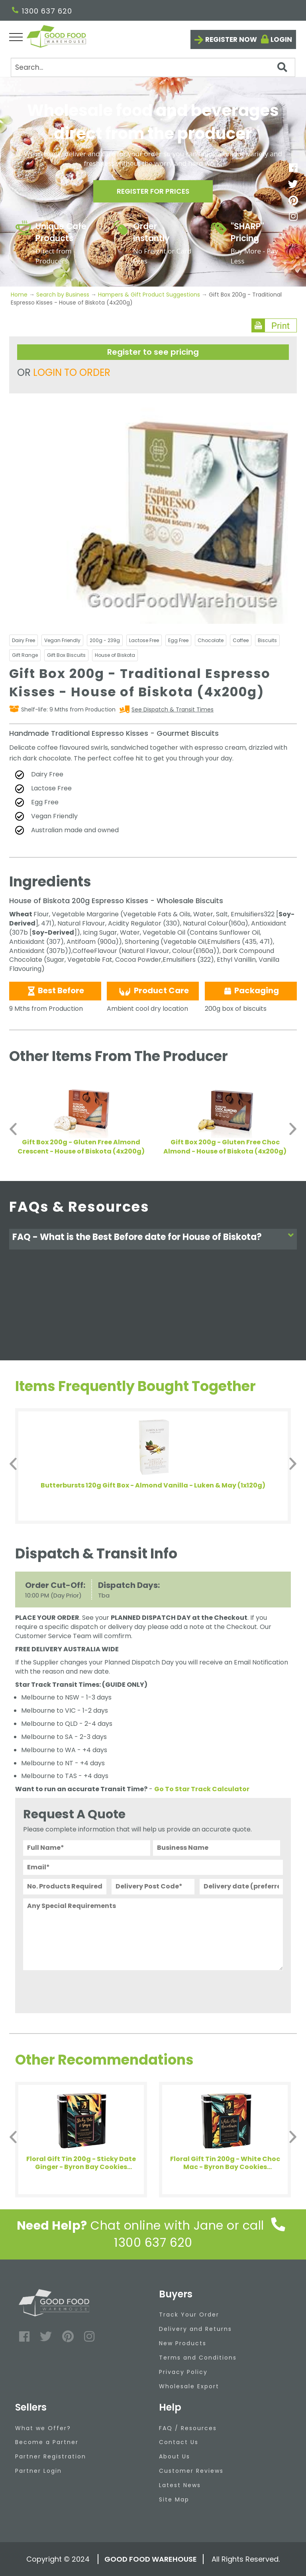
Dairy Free (23, 640)
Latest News (180, 2485)
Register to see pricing (153, 352)
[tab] (153, 1239)
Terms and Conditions (198, 2358)
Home (20, 295)
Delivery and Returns (195, 2329)
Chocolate (211, 640)
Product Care (153, 991)
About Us (174, 2456)
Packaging (251, 990)
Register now (231, 39)
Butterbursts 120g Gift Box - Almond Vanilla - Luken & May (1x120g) (153, 1486)
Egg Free (178, 640)
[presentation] (83, 1989)
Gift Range (25, 655)
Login (281, 39)
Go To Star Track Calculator (201, 1789)
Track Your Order (189, 2315)
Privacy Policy (183, 2372)
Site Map (174, 2499)
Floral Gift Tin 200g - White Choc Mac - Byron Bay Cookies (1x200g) (225, 2163)
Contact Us (178, 2442)
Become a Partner (46, 2442)
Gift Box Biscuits (66, 655)
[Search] (153, 67)
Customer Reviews (191, 2471)
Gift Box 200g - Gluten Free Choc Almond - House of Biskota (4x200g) (224, 1147)
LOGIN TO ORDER (71, 372)
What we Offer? (43, 2428)
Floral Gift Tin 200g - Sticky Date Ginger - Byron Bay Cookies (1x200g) (81, 2163)
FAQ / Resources (188, 2428)
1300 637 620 (42, 11)
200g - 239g (105, 640)
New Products (182, 2343)
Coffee (241, 640)
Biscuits (267, 640)
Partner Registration (50, 2456)
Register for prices (153, 192)
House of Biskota (115, 655)
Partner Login (38, 2471)
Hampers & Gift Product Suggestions (149, 295)
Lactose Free (144, 640)
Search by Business (62, 295)
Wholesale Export (189, 2386)
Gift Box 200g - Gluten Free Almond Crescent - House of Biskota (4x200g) (81, 1147)
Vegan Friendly (62, 640)
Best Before (55, 990)
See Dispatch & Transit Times (172, 709)
